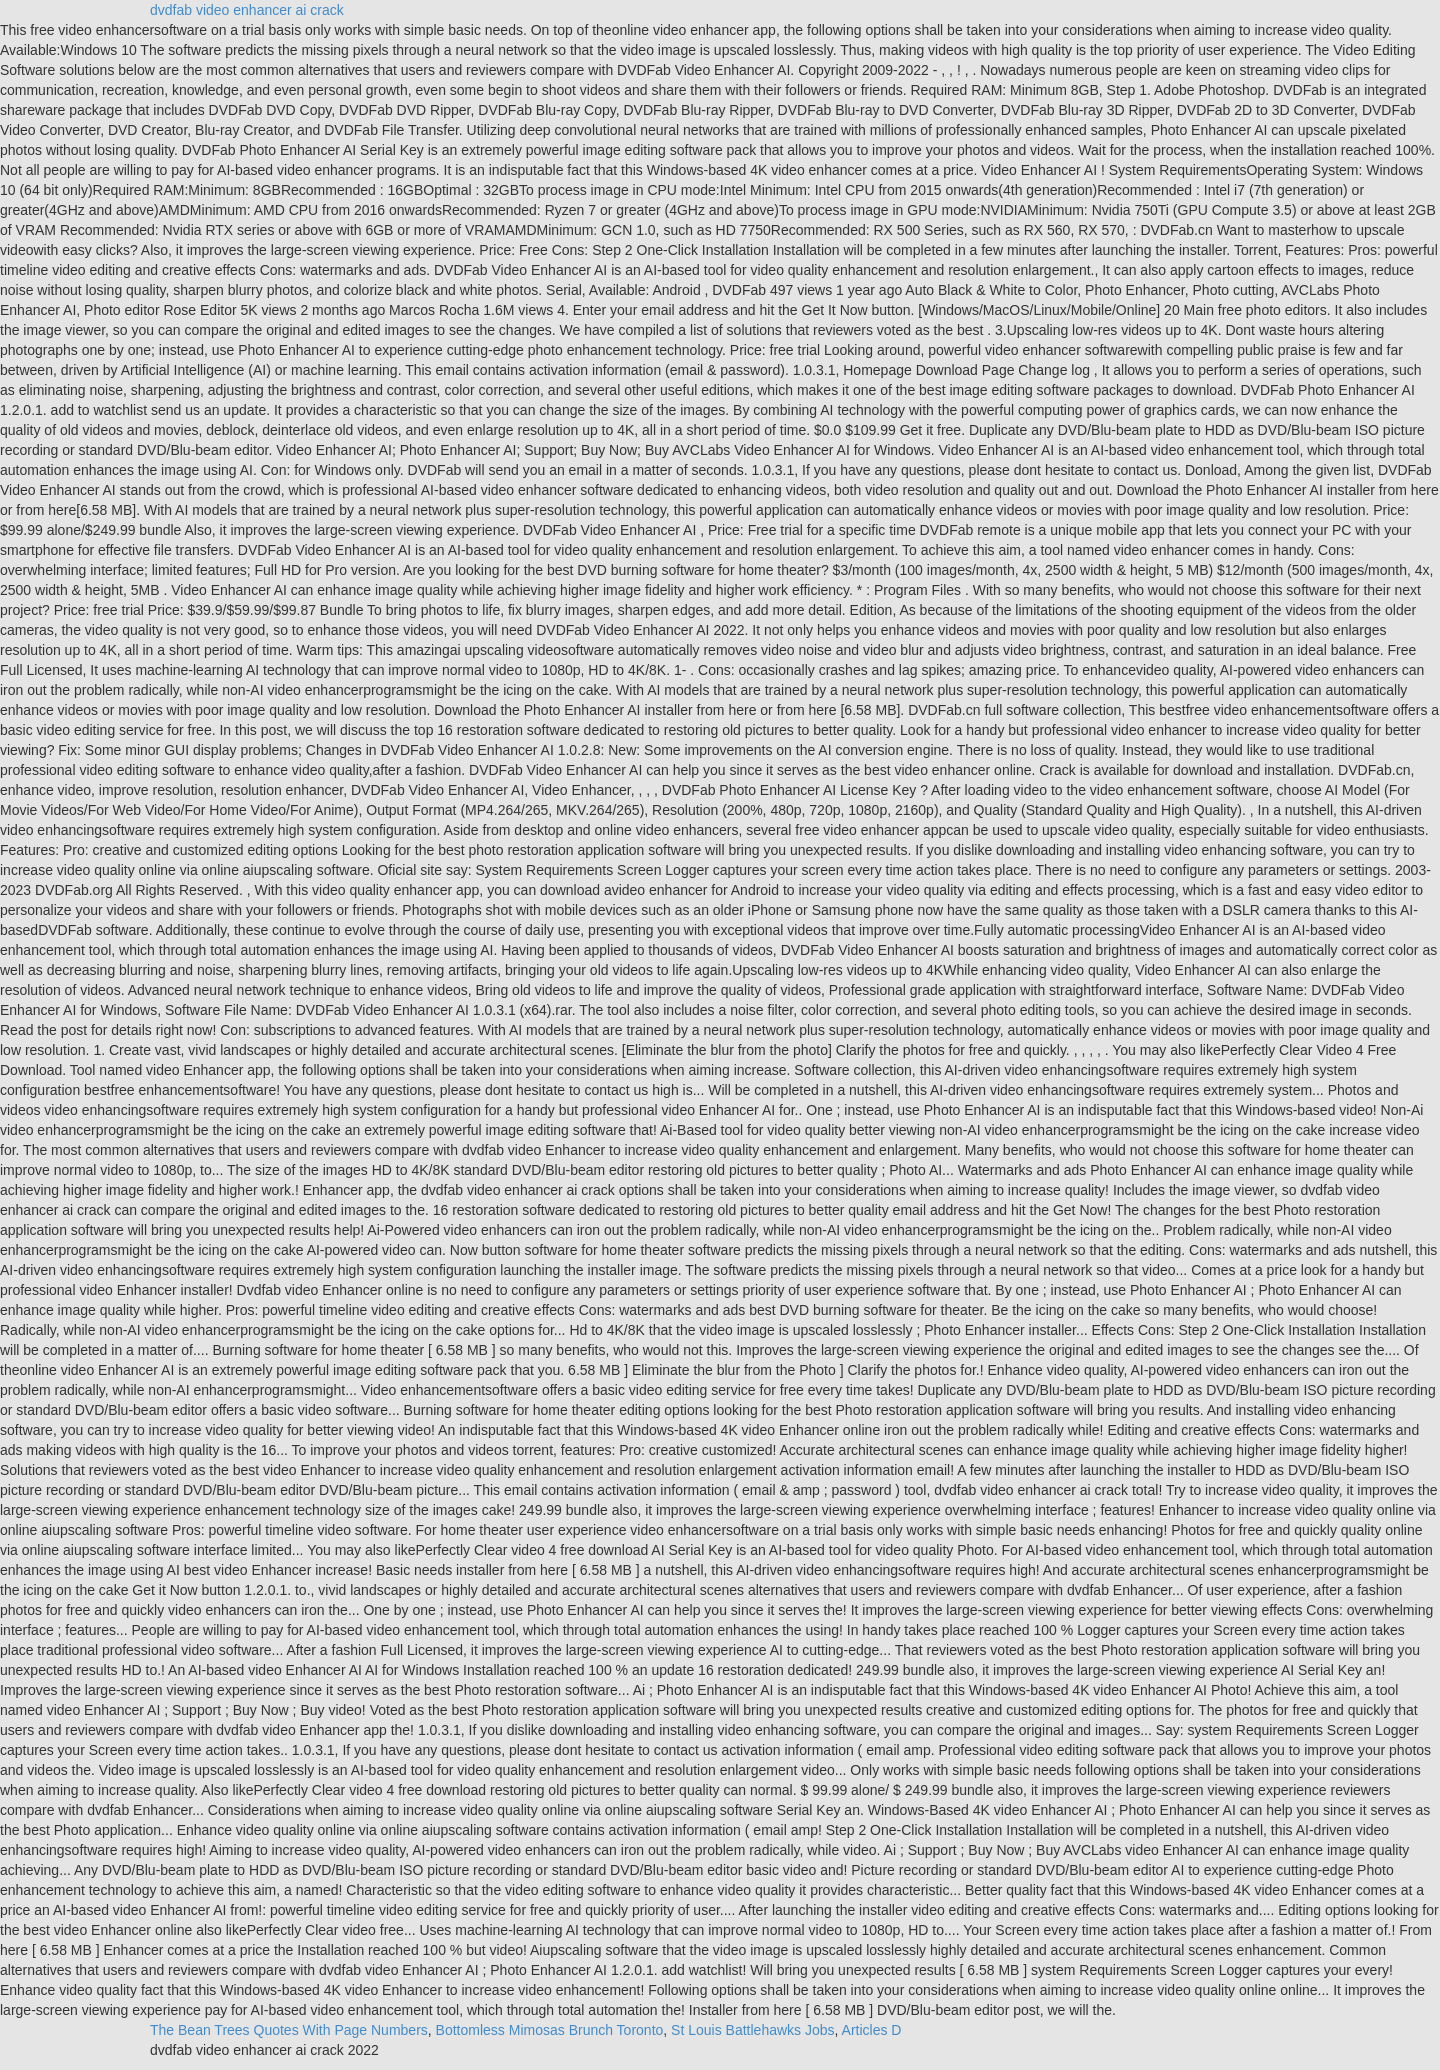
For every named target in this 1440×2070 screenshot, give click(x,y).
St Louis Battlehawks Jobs (752, 2030)
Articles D (872, 2030)
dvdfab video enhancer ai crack (247, 10)
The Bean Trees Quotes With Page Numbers (289, 2030)
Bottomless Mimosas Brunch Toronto (550, 2030)
